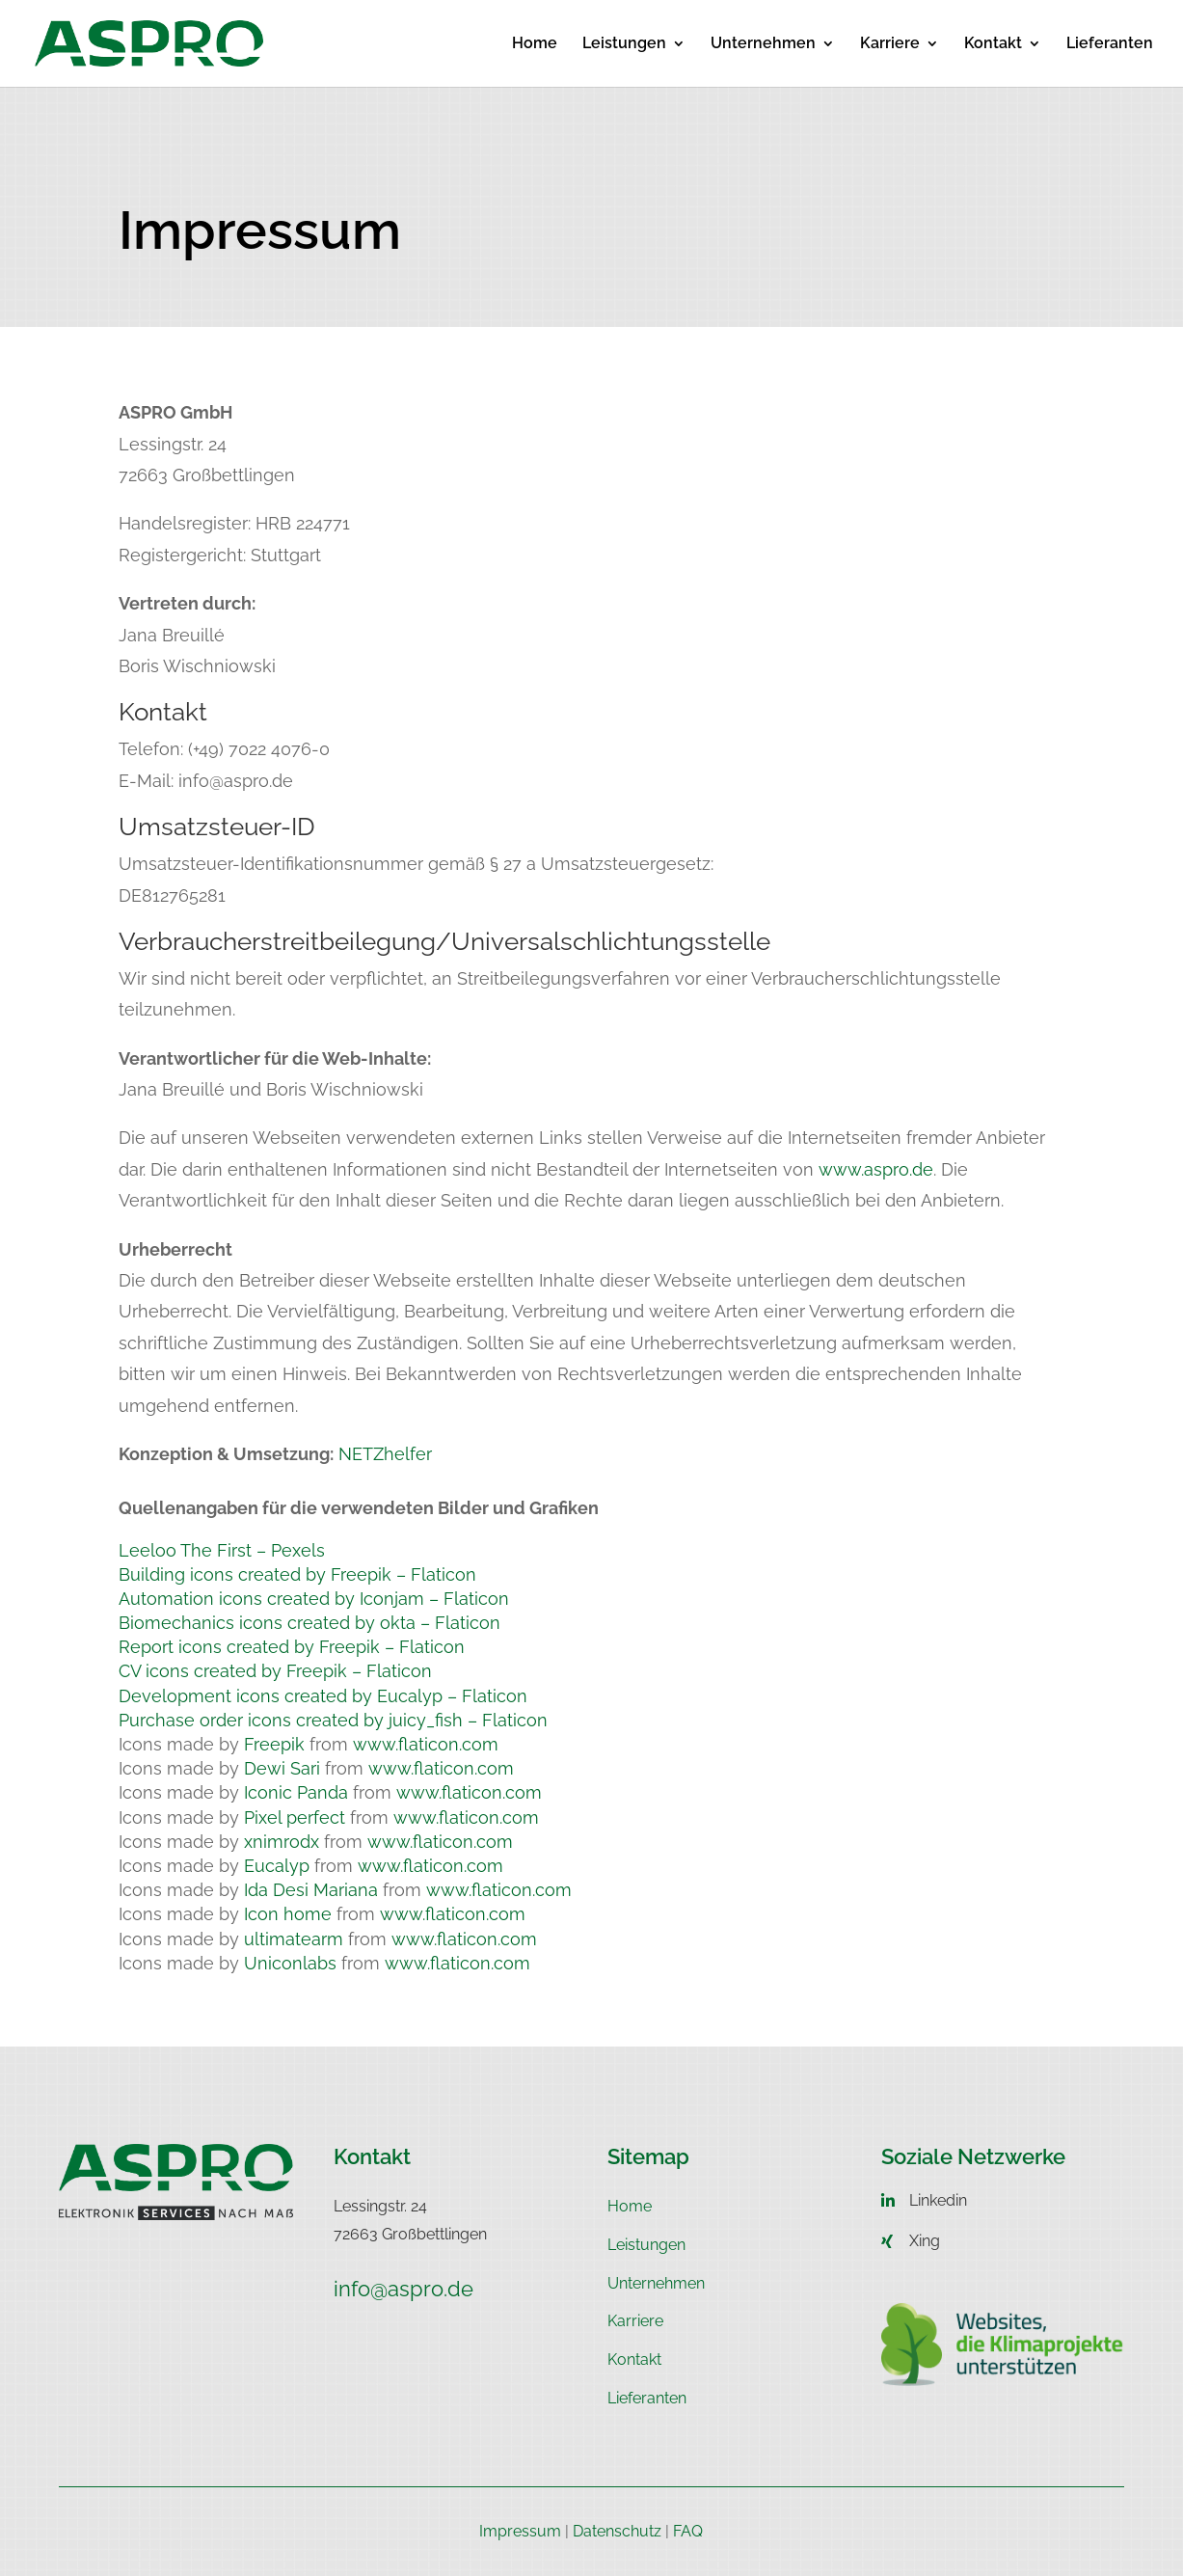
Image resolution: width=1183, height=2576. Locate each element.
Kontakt (993, 44)
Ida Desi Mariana (311, 1890)
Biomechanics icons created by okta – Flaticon (309, 1623)
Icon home (288, 1914)
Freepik (274, 1744)
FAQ (688, 2531)
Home (534, 44)
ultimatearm (293, 1939)
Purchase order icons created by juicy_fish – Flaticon (333, 1720)
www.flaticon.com (425, 1744)
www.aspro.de (876, 1169)
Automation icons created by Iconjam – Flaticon (314, 1598)
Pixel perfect (294, 1817)
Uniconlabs (290, 1963)
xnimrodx (281, 1841)
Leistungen (624, 44)
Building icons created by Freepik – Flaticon (297, 1574)
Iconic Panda (296, 1792)
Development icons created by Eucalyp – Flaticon (323, 1696)
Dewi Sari (282, 1768)
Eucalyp (276, 1866)
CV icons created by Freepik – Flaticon (275, 1671)
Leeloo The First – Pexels (222, 1550)
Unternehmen (763, 44)
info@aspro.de (403, 2288)
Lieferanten (1109, 44)
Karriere (890, 44)
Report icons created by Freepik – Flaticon (292, 1647)
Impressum (520, 2531)
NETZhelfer (383, 1454)
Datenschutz (617, 2531)
